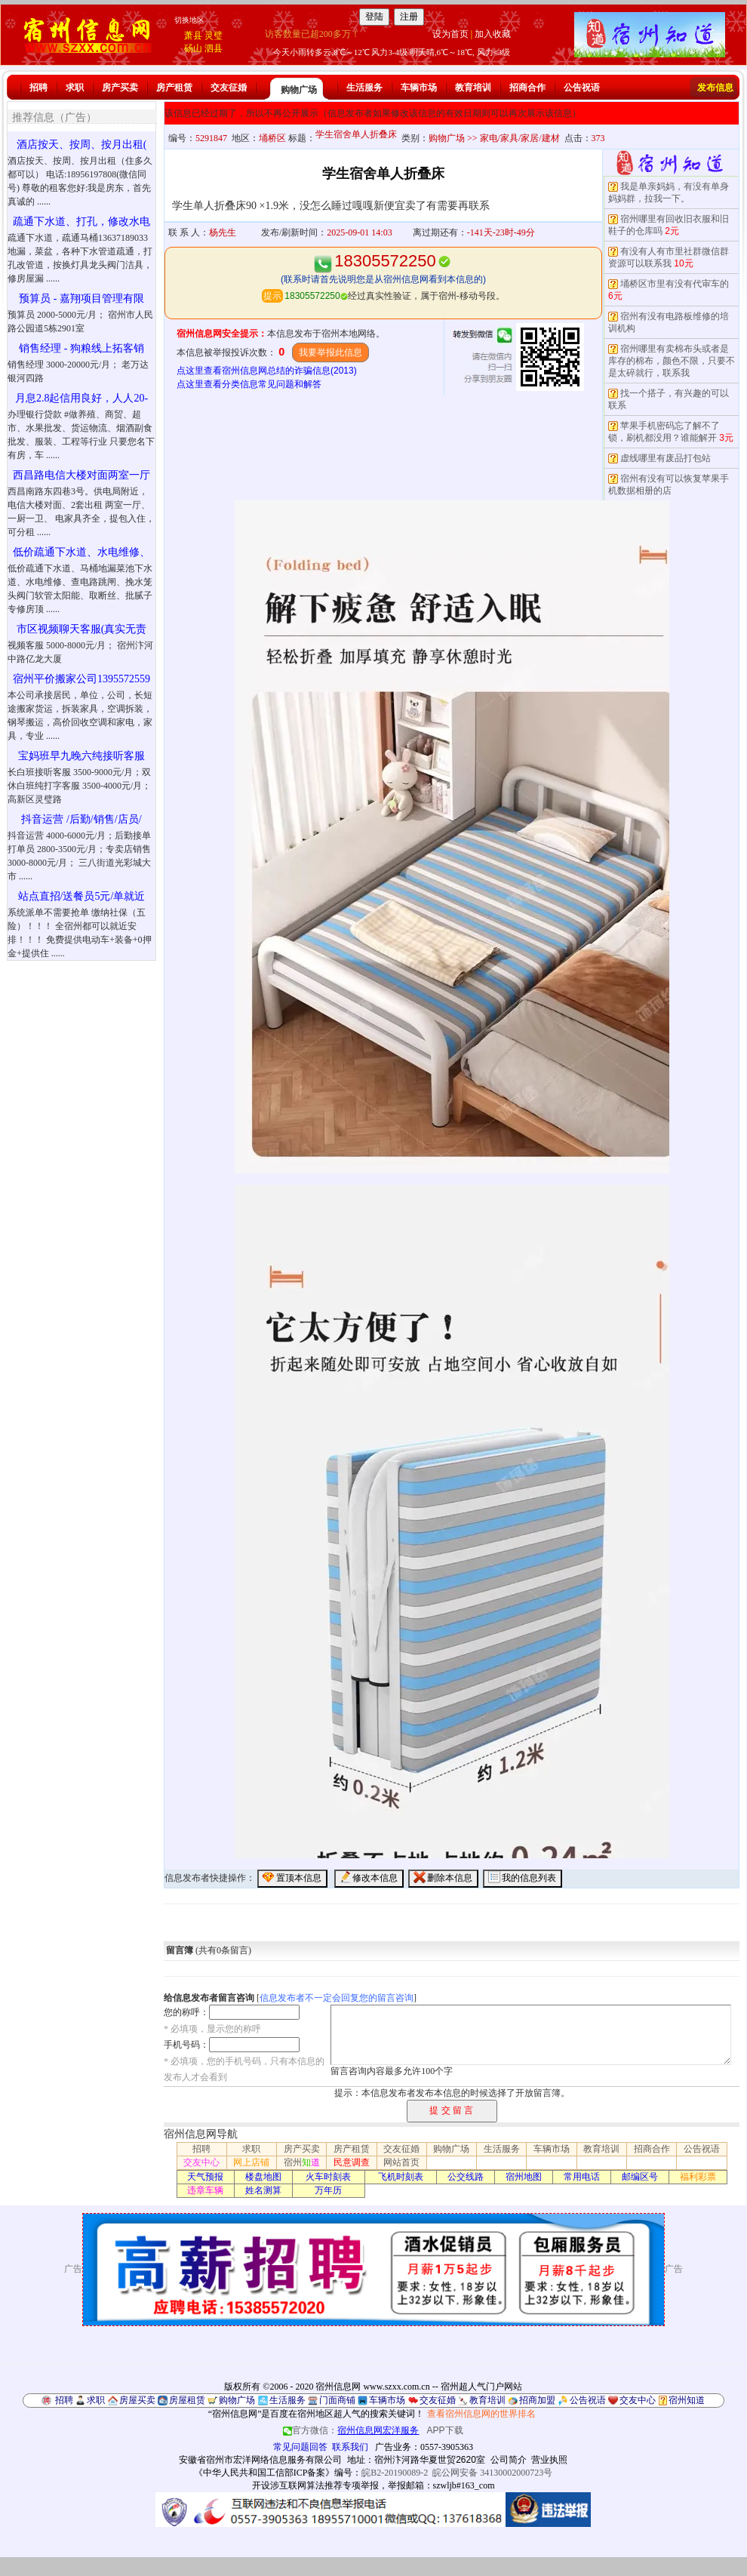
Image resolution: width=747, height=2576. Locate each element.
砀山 (193, 48)
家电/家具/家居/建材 (520, 138)
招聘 (38, 87)
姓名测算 (263, 2190)
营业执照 (549, 2459)
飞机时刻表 (400, 2176)
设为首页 (450, 34)
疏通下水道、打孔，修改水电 (81, 221)
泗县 (213, 48)
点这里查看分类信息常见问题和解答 (249, 384)
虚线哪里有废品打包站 (665, 458)
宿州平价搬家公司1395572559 (81, 679)
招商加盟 (537, 2400)
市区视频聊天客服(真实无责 (82, 629)
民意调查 (352, 2162)
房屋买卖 (137, 2400)
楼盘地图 (263, 2176)
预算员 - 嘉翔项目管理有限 (81, 298)
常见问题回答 (300, 2447)
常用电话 (582, 2176)
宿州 (302, 2162)
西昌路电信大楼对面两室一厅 (81, 475)
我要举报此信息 (330, 352)
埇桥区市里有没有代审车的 (674, 284)
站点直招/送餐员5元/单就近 (82, 896)
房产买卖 (120, 87)
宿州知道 (687, 2400)
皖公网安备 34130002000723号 (492, 2472)
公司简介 (508, 2459)
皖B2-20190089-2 (394, 2472)
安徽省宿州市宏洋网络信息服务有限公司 (260, 2459)
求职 (75, 87)
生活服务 (364, 87)
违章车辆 (205, 2190)
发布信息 (715, 87)
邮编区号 (640, 2176)
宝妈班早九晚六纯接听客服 (81, 756)
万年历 (328, 2190)
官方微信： (352, 2430)
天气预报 (205, 2176)
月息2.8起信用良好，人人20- (81, 398)
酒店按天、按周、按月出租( (82, 144)
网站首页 (401, 2162)
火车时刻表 (328, 2176)
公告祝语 (582, 87)
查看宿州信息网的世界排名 (481, 2413)
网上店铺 (251, 2162)
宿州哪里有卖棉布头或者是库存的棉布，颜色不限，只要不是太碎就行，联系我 (671, 360)
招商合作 (527, 87)
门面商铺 (337, 2400)
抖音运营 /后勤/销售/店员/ (81, 819)
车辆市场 (419, 87)
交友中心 (201, 2162)
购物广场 (299, 90)
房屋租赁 (187, 2400)
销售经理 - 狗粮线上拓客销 (81, 348)
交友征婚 (229, 87)
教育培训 (473, 87)
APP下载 (445, 2430)
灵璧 (213, 35)
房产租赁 (174, 87)
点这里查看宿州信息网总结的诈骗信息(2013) (267, 370)
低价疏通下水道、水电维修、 (81, 552)
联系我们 (350, 2447)
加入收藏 (493, 34)
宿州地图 (524, 2176)
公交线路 (465, 2176)
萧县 (193, 35)
